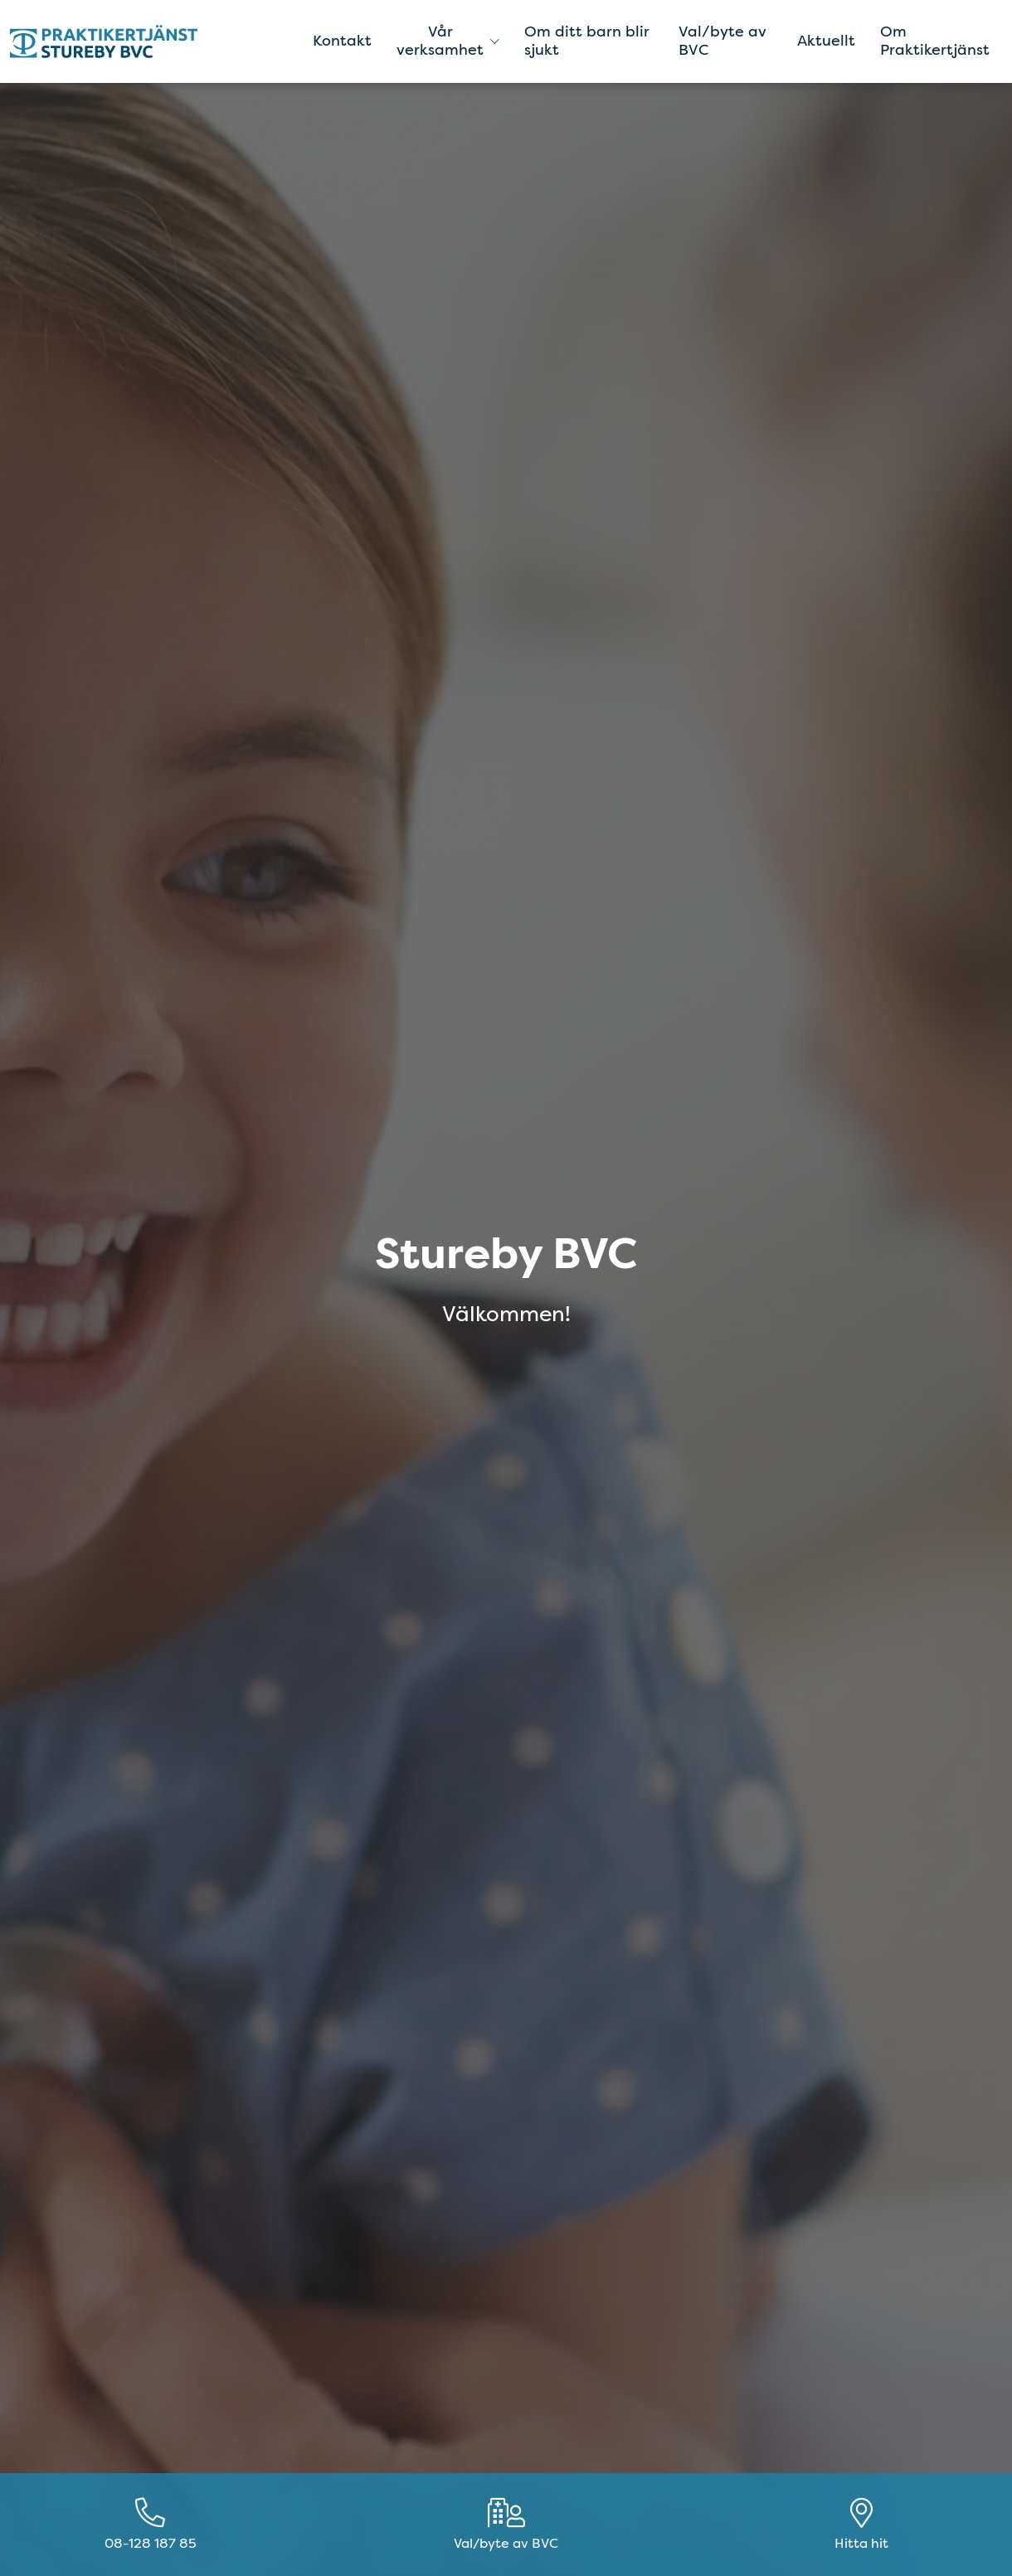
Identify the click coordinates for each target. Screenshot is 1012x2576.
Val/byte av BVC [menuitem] (722, 41)
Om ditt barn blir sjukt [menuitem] (587, 41)
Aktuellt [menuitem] (826, 41)
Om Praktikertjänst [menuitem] (935, 41)
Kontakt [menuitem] (342, 41)
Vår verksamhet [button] (448, 41)
